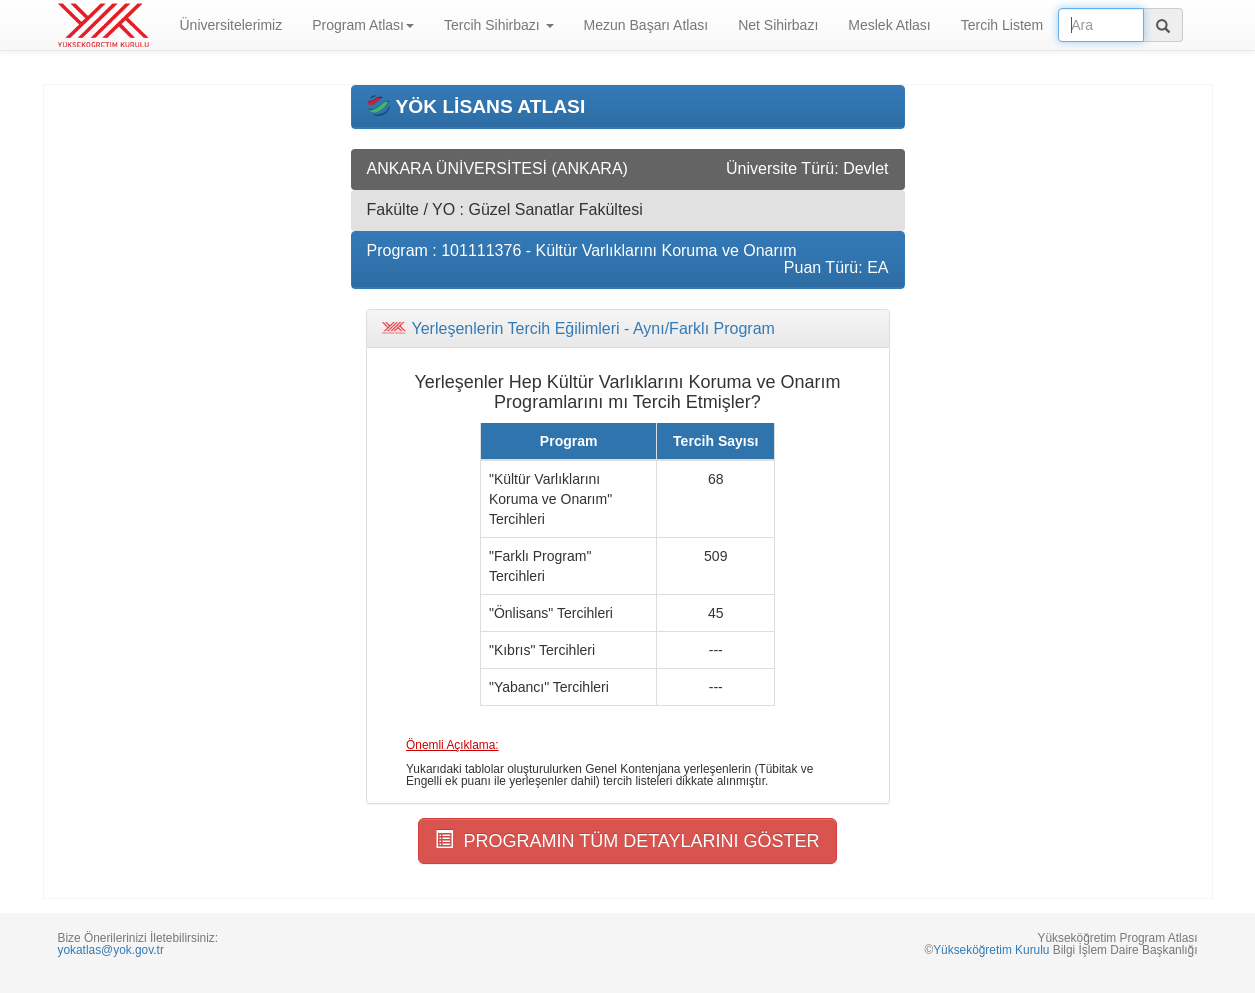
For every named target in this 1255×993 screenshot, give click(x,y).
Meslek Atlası (889, 25)
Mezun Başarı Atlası (646, 25)
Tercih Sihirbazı (499, 25)
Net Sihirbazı (778, 25)
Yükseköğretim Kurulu (991, 950)
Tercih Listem (1002, 25)
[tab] (628, 329)
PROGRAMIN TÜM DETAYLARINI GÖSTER (627, 840)
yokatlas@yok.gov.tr (111, 950)
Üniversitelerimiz (231, 25)
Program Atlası (363, 25)
